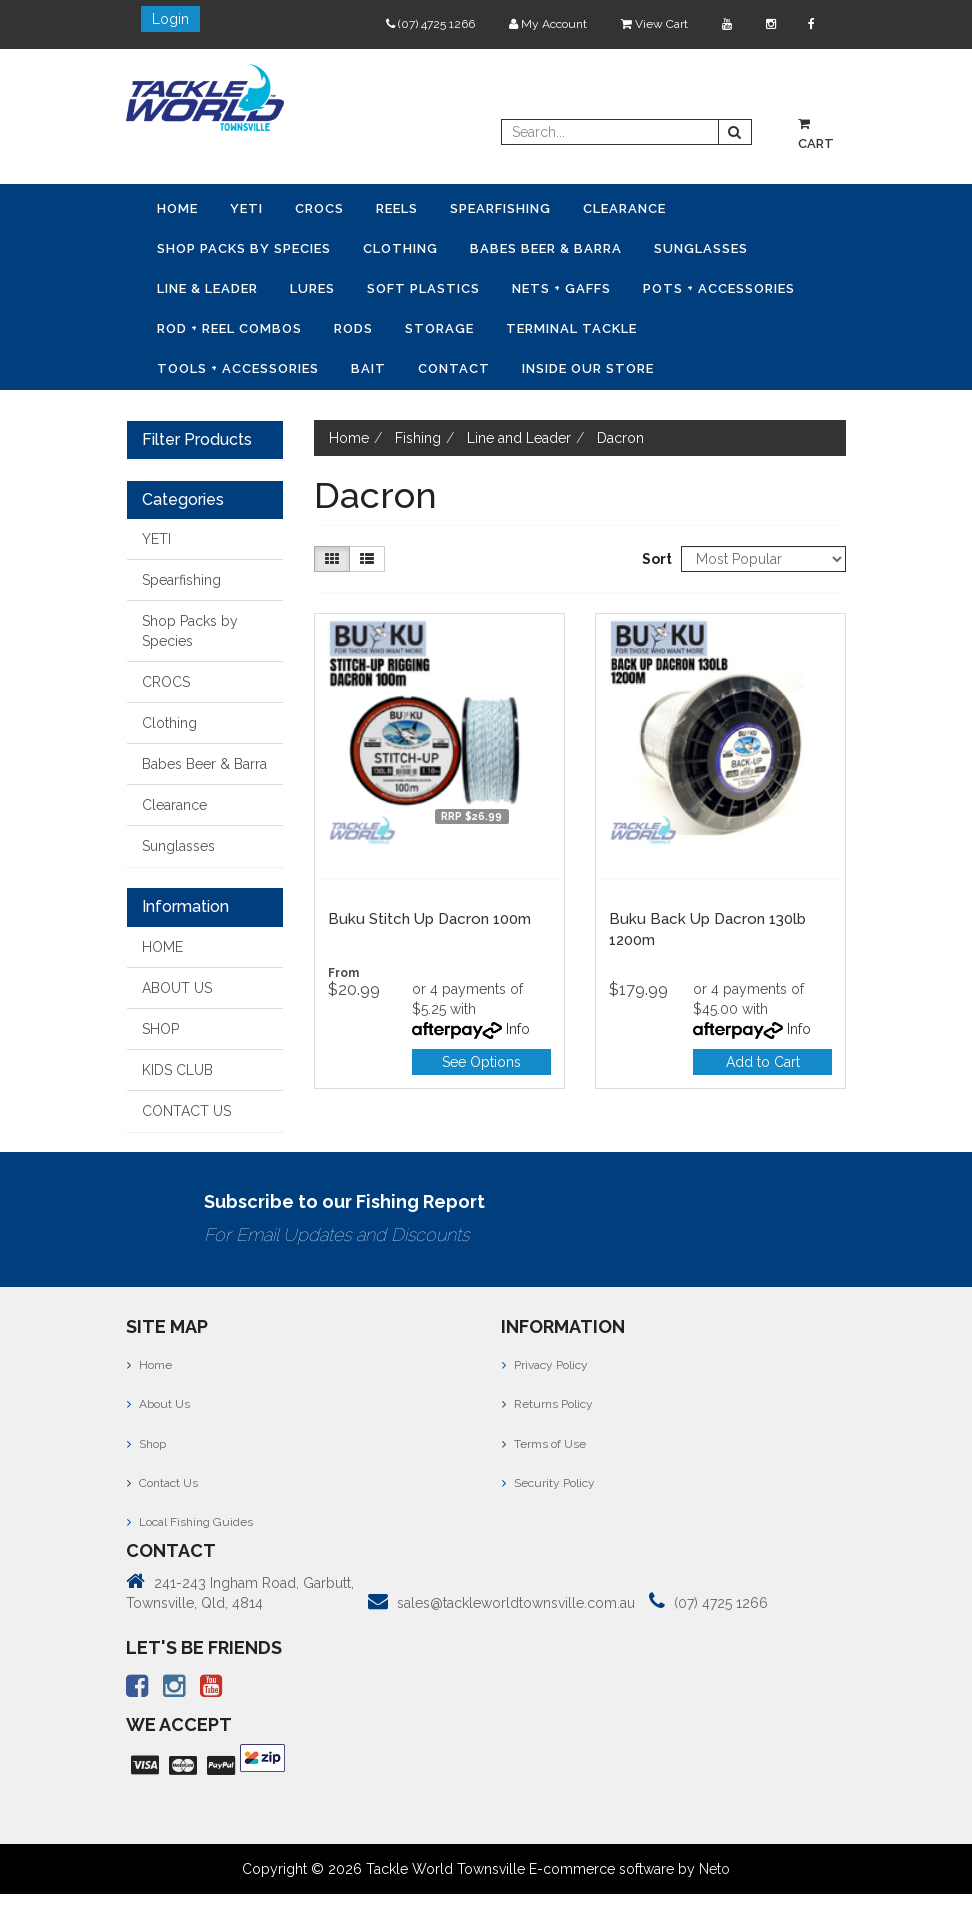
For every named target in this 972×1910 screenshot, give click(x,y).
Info (518, 1029)
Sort (654, 559)
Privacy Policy (545, 1365)
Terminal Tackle (571, 328)
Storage (439, 328)
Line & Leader (207, 288)
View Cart (654, 24)
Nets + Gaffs (561, 288)
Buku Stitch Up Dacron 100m (429, 919)
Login (170, 19)
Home (177, 208)
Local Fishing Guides (190, 1522)
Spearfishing (500, 208)
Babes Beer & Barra (546, 248)
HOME (162, 947)
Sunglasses (701, 248)
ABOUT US (177, 988)
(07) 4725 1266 (430, 24)
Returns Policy (547, 1404)
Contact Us (162, 1483)
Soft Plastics (423, 288)
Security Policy (548, 1483)
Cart (816, 134)
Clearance (624, 208)
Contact (454, 368)
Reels (397, 208)
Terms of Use (544, 1444)
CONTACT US (186, 1111)
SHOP (160, 1029)
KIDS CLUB (177, 1070)
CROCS (319, 208)
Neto (714, 1869)
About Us (158, 1404)
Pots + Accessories (719, 288)
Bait (368, 368)
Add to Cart (763, 1062)
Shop (146, 1444)
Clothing (400, 248)
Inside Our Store (588, 368)
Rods (353, 328)
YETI (246, 208)
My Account (548, 24)
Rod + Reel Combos (229, 328)
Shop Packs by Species (244, 248)
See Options (481, 1062)
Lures (312, 288)
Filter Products (197, 440)
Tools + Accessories (238, 368)
